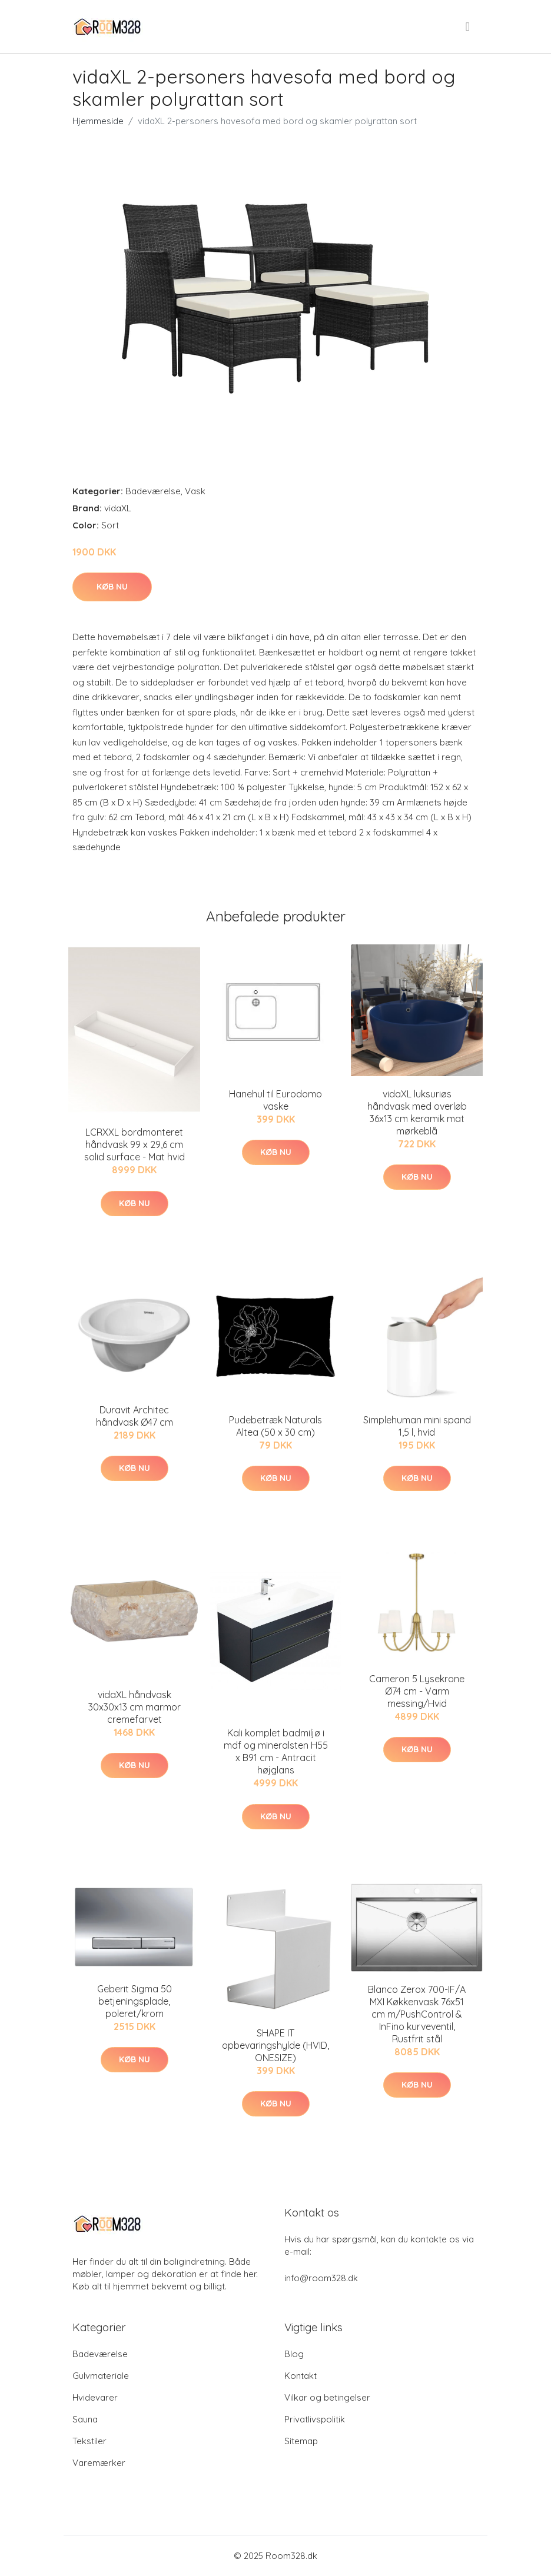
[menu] (469, 26)
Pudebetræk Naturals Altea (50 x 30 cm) (275, 1426)
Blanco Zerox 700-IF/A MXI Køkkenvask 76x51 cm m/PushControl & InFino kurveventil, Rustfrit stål (417, 2014)
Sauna (85, 2419)
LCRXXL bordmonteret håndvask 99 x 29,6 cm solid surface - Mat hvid (134, 1144)
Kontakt (300, 2375)
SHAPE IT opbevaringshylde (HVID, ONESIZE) (275, 2045)
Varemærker (98, 2462)
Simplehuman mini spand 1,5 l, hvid (417, 1426)
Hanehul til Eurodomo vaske (275, 1100)
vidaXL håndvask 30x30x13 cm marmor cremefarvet (134, 1707)
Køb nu (112, 586)
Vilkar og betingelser (327, 2397)
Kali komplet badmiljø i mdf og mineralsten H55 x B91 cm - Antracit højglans (276, 1751)
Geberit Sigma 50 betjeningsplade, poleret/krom (134, 2001)
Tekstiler (89, 2441)
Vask (195, 491)
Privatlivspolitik (314, 2419)
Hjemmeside (98, 121)
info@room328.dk (321, 2278)
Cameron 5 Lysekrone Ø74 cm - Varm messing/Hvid (416, 1691)
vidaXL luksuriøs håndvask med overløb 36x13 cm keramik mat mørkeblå (417, 1112)
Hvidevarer (95, 2397)
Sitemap (301, 2441)
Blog (294, 2353)
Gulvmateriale (100, 2375)
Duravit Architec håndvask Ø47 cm (134, 1416)
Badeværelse (153, 491)
